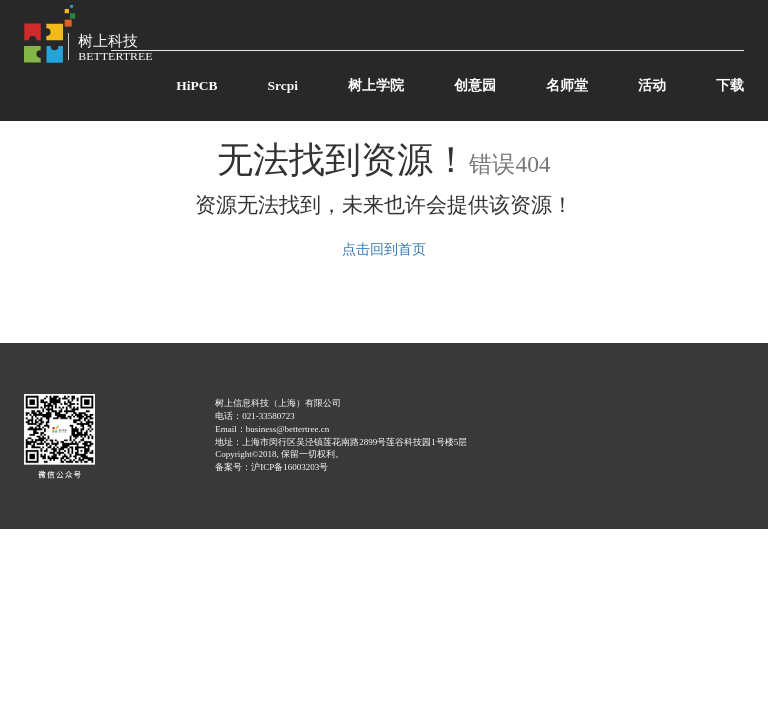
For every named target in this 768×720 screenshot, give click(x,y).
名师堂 (567, 85)
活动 (652, 85)
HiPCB (196, 85)
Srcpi (282, 85)
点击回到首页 (384, 249)
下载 (730, 85)
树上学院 (376, 85)
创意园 (475, 85)
